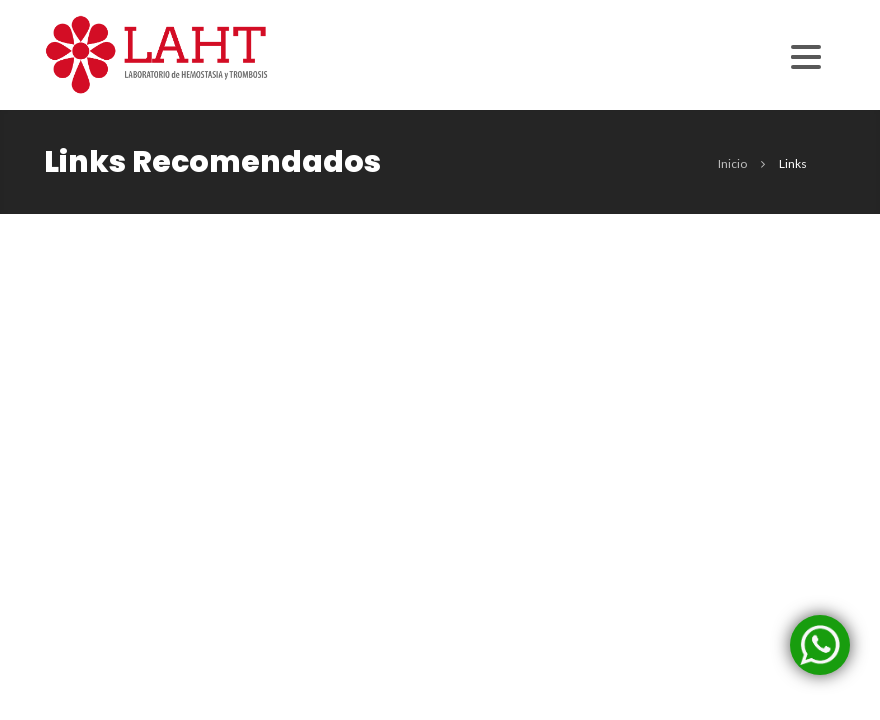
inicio (732, 163)
